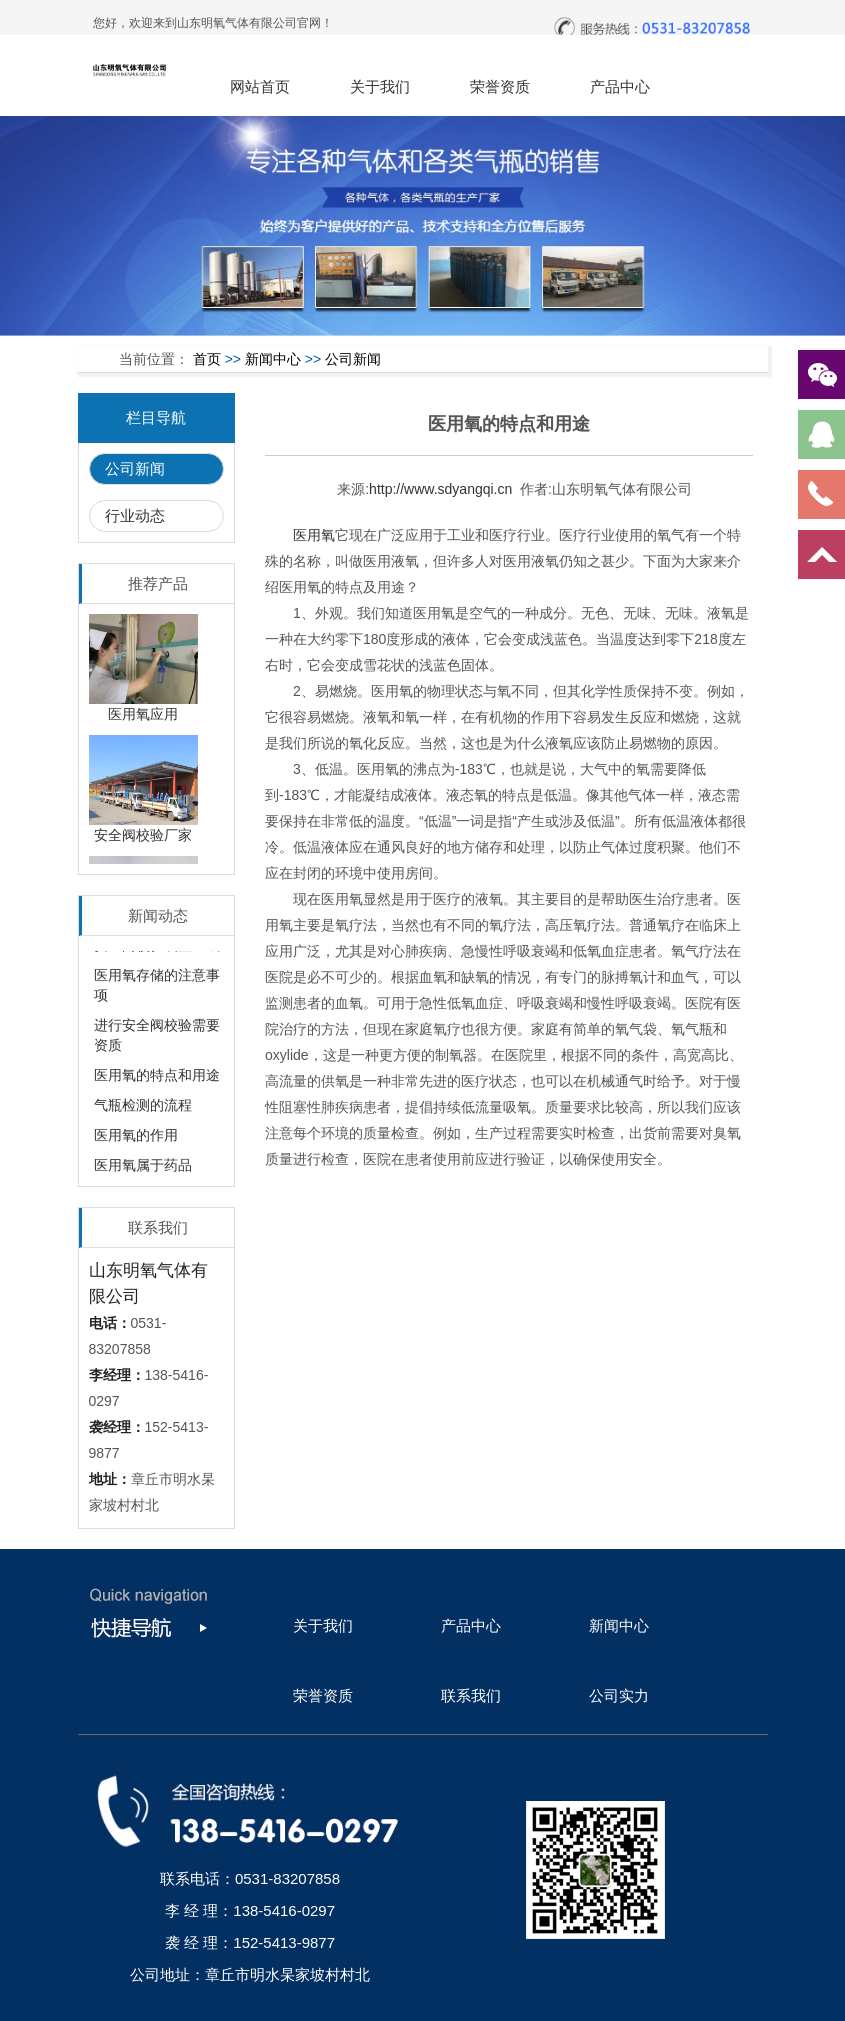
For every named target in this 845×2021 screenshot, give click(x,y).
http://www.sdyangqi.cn (440, 489)
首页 (207, 359)
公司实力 (619, 1695)
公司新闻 (353, 359)
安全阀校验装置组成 (157, 951)
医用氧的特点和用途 (157, 1081)
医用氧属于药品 (143, 1171)
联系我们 (471, 1695)
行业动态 (135, 515)
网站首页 (260, 86)
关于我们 (380, 86)
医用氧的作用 (136, 1141)
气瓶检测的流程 (143, 1111)
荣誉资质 (500, 86)
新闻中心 (273, 359)
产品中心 (620, 86)
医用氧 (314, 535)
